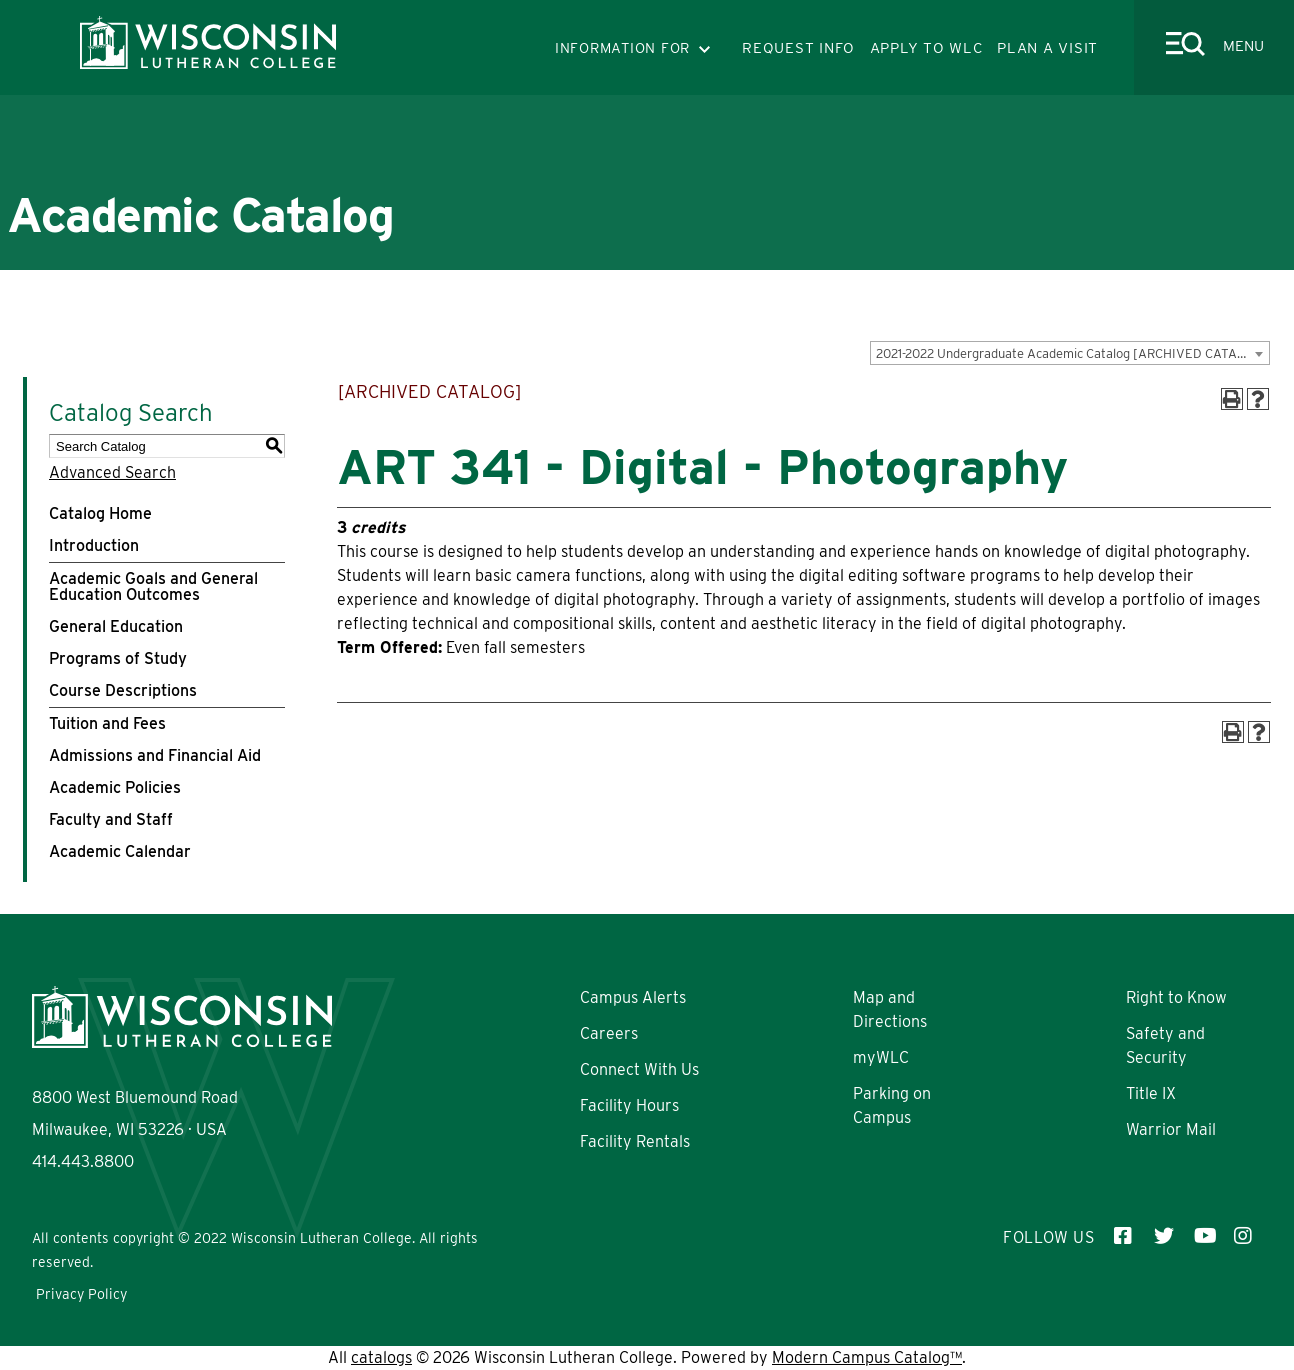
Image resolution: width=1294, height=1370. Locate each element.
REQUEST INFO (798, 48)
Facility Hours (629, 1105)
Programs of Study (118, 658)
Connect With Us (639, 1069)
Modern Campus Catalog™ (867, 1357)
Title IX (1151, 1093)
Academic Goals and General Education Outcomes (153, 586)
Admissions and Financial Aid (155, 755)
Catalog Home (100, 513)
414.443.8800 (83, 1161)
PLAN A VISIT (1047, 48)
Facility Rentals (635, 1141)
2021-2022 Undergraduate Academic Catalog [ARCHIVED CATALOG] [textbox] (1071, 353)
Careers (609, 1033)
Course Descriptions (123, 690)
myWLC (881, 1057)
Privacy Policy (81, 1294)
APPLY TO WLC (926, 48)
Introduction (94, 545)
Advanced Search (112, 472)
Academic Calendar (120, 851)
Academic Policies (115, 787)
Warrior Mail (1171, 1129)
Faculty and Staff (111, 819)
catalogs (381, 1357)
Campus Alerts (633, 997)
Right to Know (1176, 997)
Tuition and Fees (107, 723)
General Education (116, 626)
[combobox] (1070, 353)
